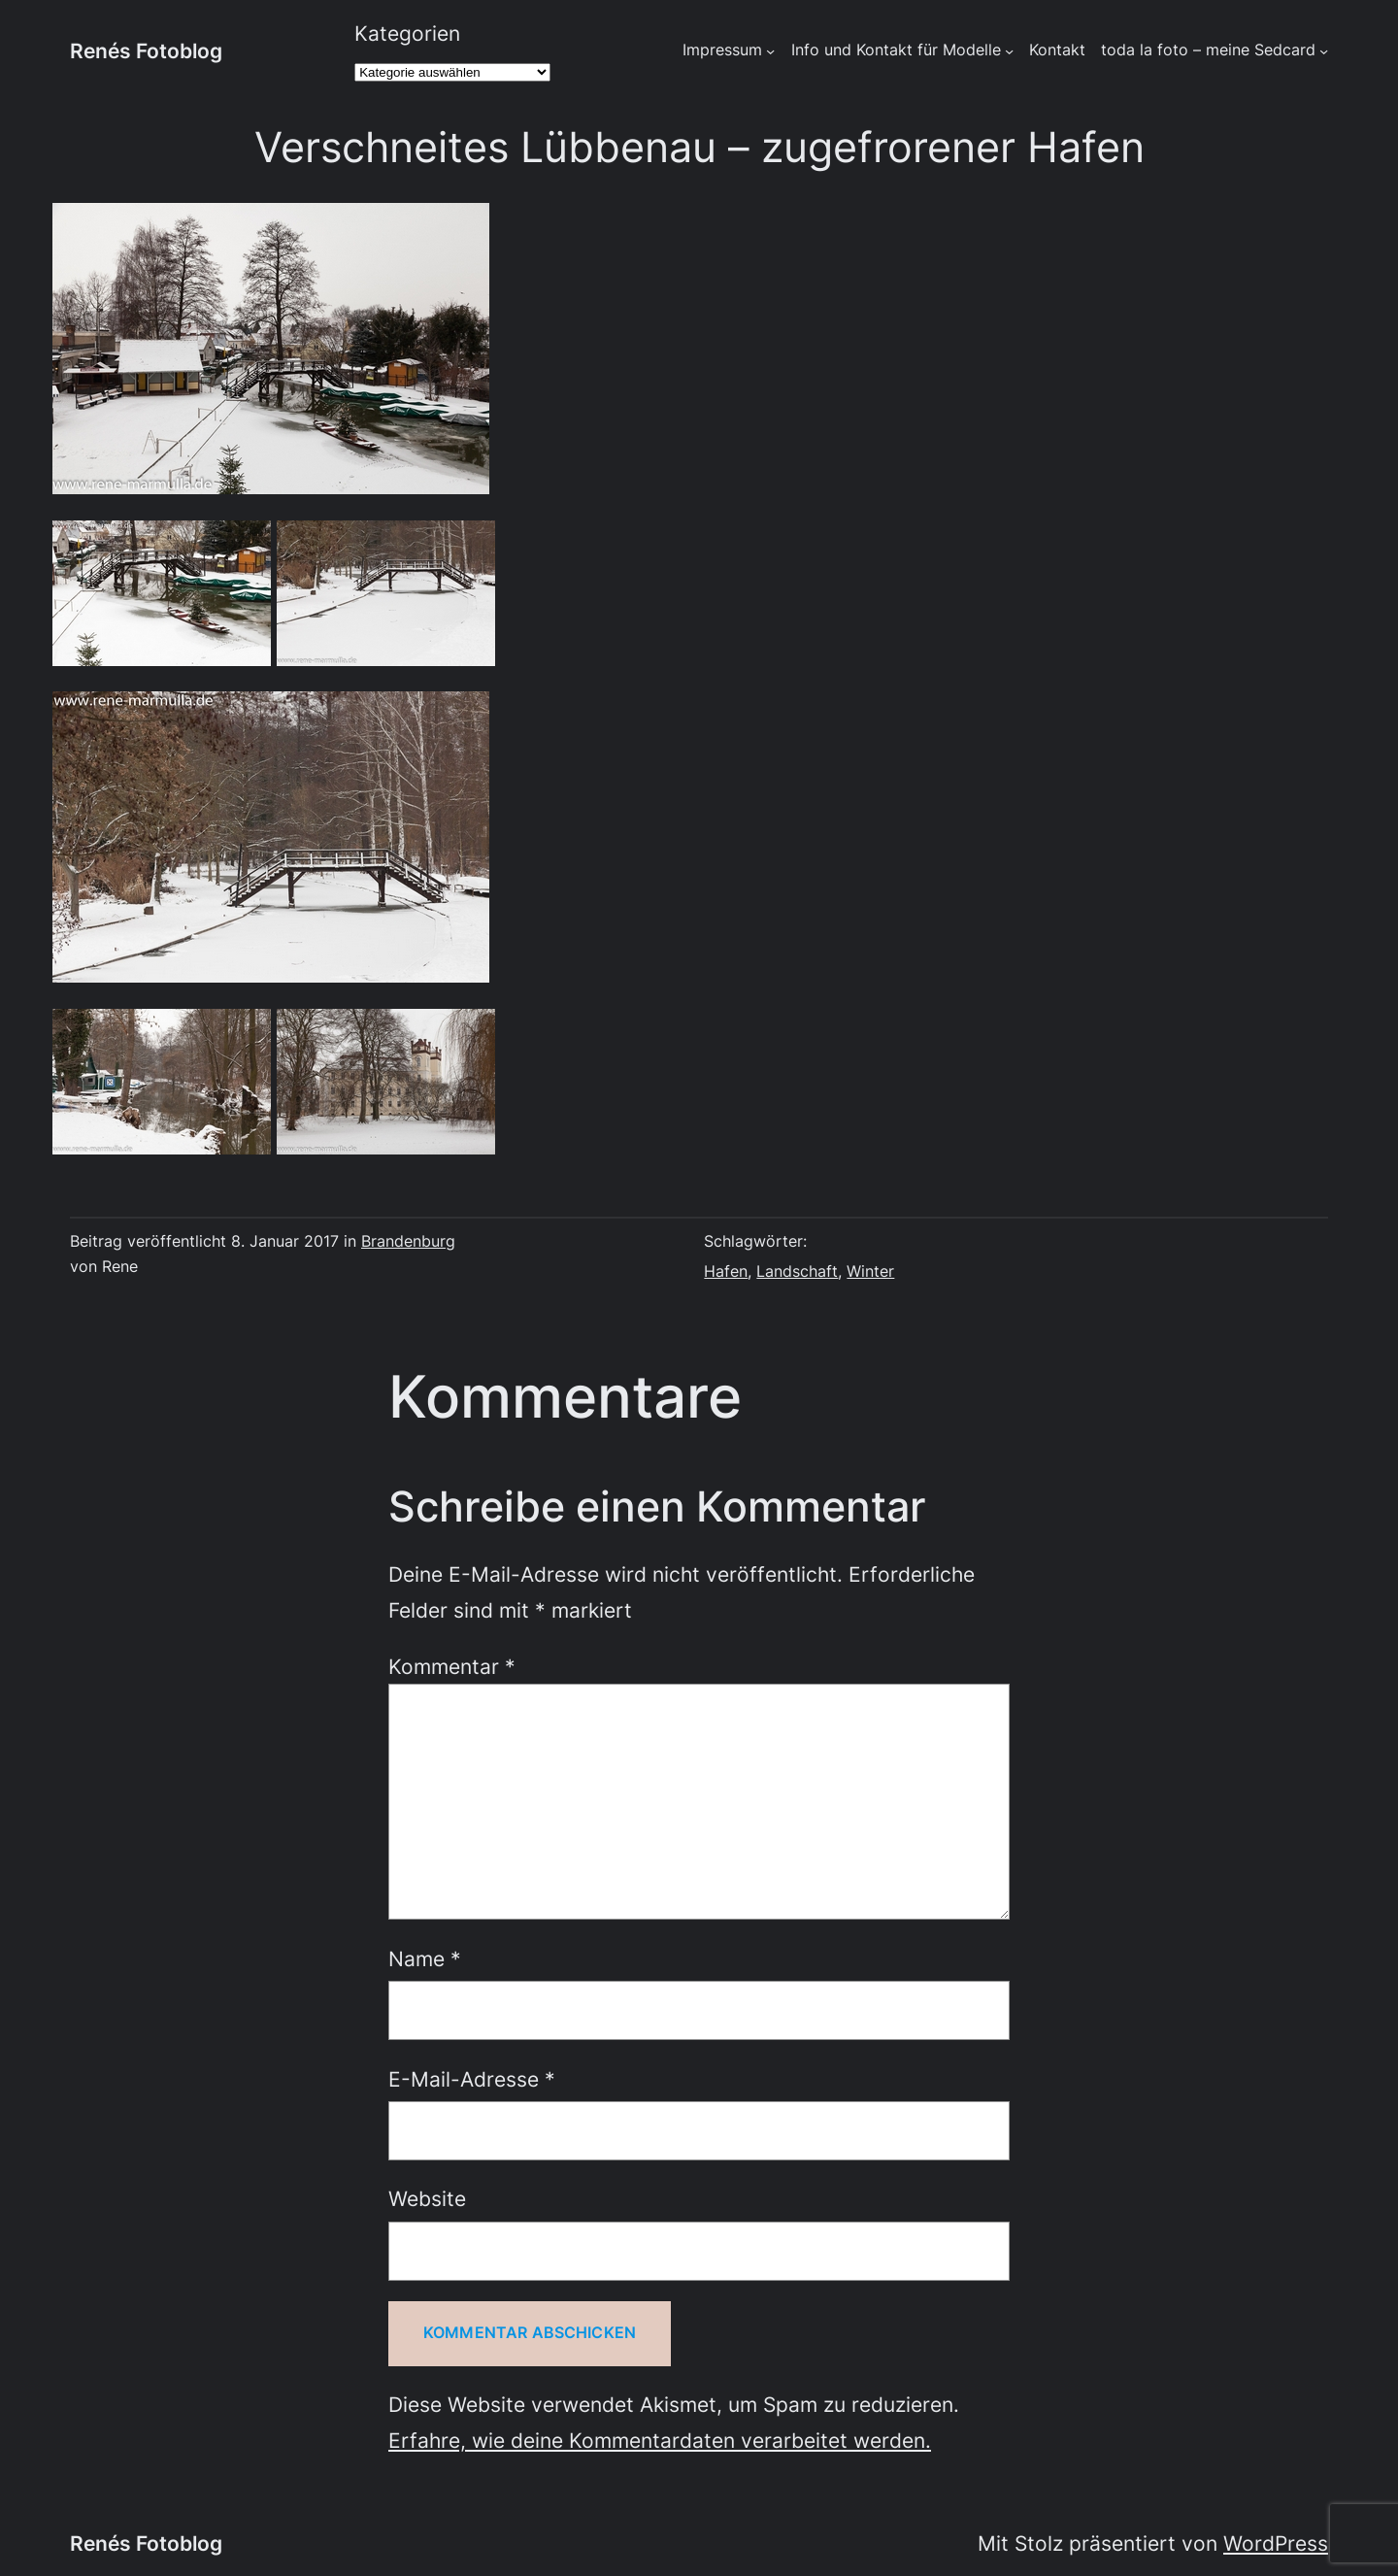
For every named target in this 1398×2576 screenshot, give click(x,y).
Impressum (722, 50)
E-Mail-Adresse (471, 2078)
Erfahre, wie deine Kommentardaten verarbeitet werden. (659, 2440)
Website (427, 2198)
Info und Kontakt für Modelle (896, 50)
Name (424, 1958)
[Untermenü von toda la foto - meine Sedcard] (1323, 51)
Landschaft (797, 1271)
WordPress (1275, 2543)
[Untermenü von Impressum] (770, 51)
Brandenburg (408, 1241)
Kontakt (1057, 50)
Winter (870, 1271)
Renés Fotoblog (146, 50)
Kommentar (452, 1666)
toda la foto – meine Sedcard (1208, 50)
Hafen (726, 1271)
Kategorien (407, 33)
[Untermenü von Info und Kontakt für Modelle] (1009, 51)
